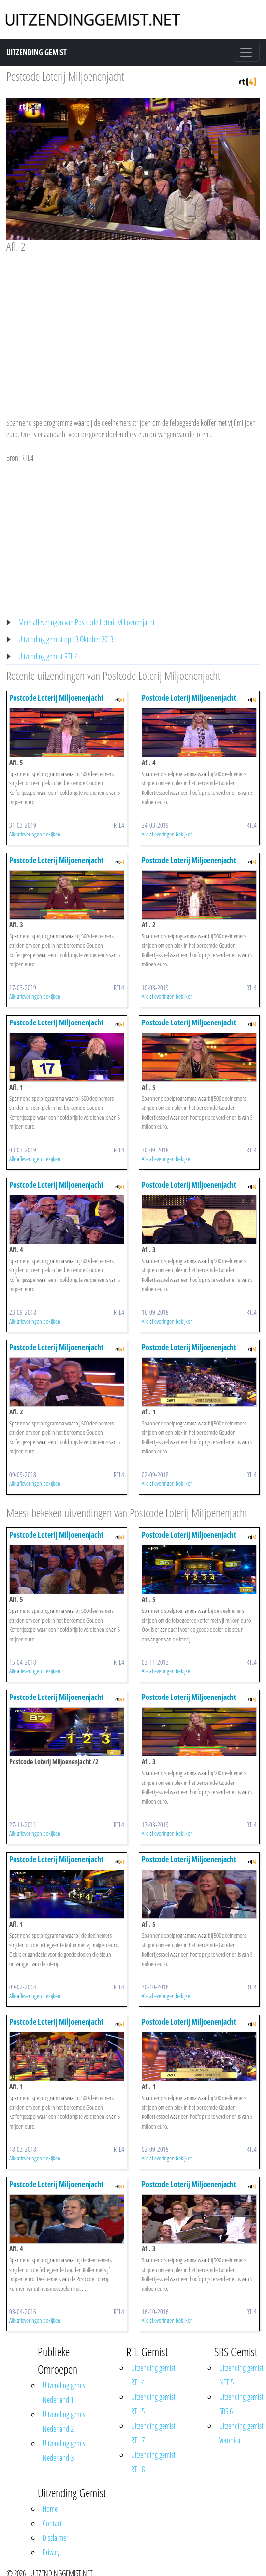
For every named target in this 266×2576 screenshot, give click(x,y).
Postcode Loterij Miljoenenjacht (65, 76)
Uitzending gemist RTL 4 (48, 656)
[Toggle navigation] (246, 52)
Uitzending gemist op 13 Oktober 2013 (65, 639)
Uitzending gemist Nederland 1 (65, 2392)
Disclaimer (55, 2538)
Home (50, 2509)
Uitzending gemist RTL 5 (153, 2404)
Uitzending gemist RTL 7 (153, 2433)
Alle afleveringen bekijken (34, 834)
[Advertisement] (130, 326)
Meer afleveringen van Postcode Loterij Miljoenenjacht (86, 622)
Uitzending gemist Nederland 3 (65, 2450)
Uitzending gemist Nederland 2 (65, 2421)
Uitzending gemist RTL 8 (153, 2462)
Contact (52, 2523)
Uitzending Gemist (36, 52)
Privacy (51, 2552)
